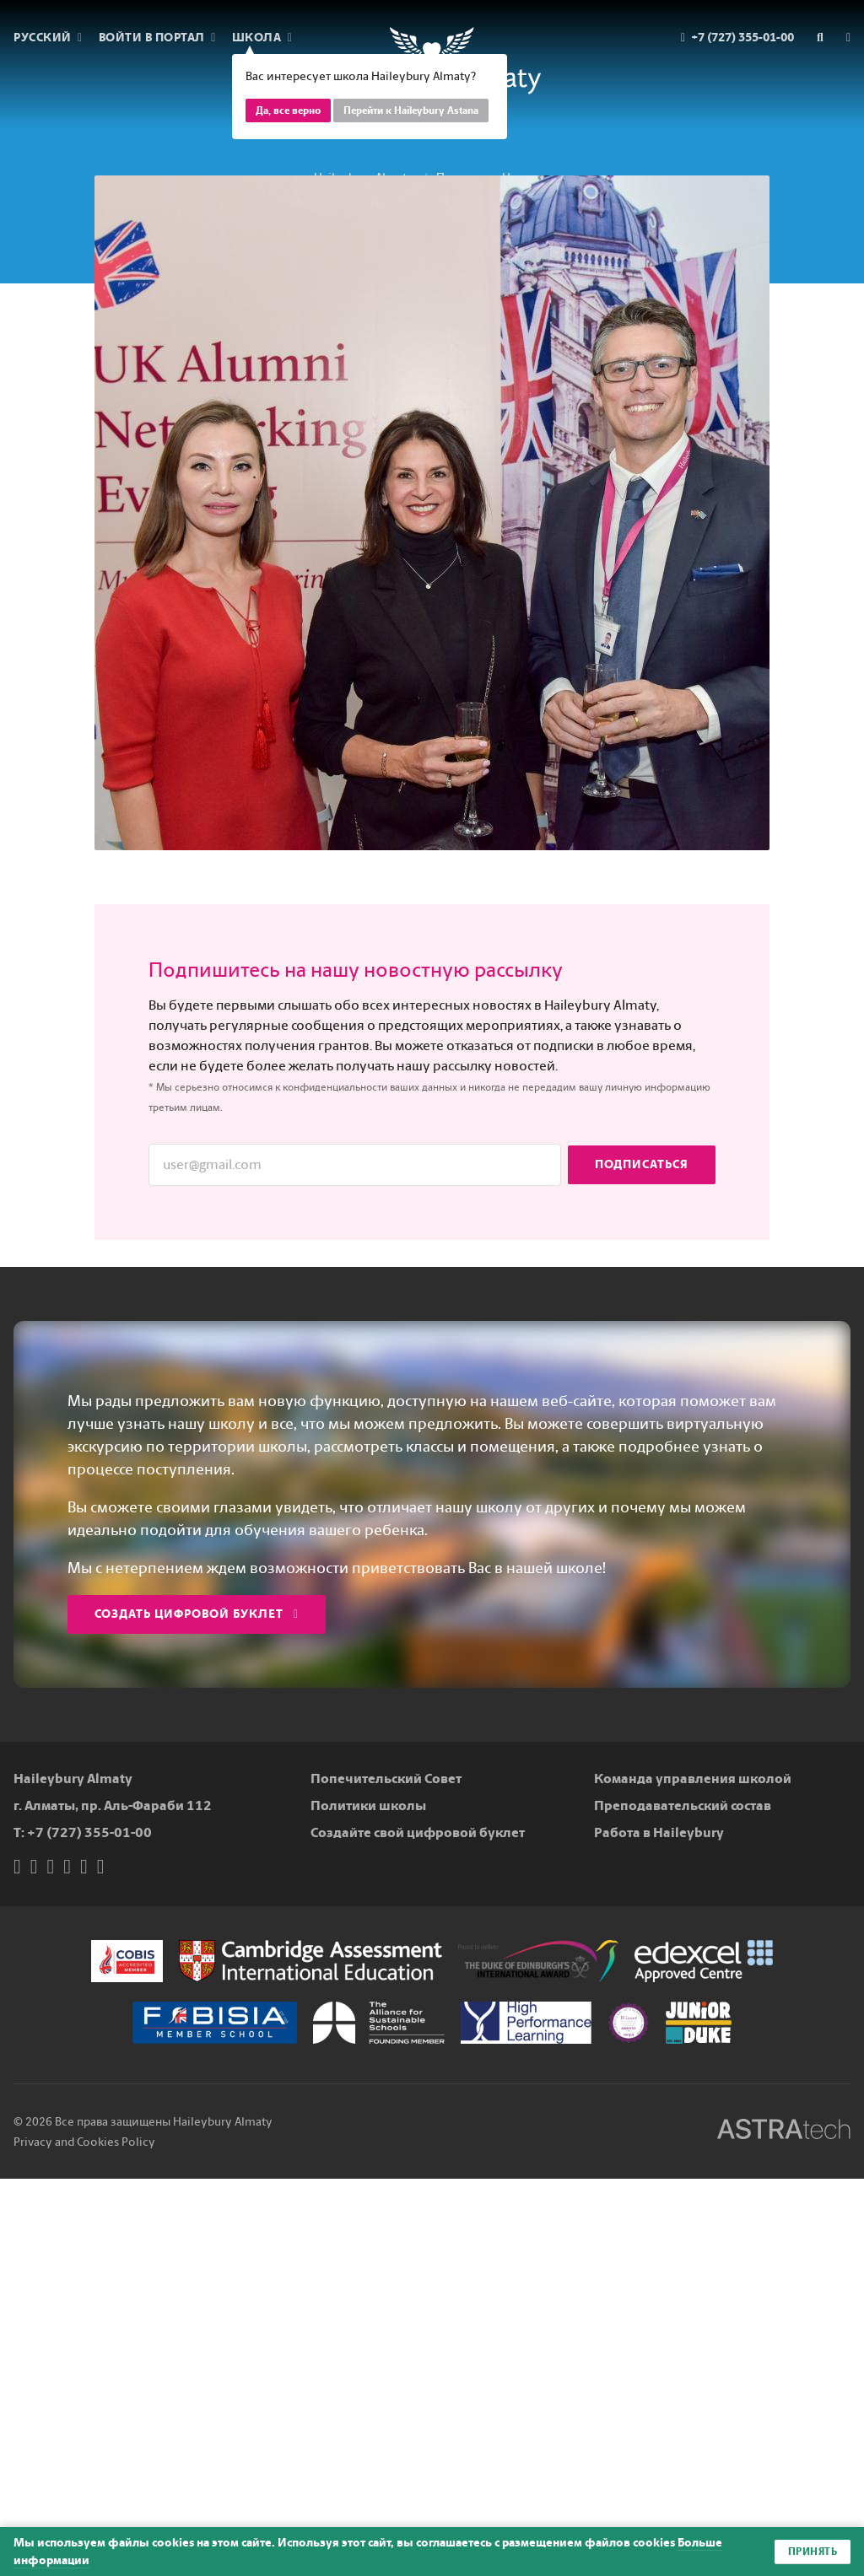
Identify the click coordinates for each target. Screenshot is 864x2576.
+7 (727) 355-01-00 (89, 1832)
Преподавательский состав (682, 1805)
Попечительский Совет (386, 1778)
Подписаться (641, 1164)
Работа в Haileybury (659, 1832)
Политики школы (368, 1805)
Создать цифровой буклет (196, 1614)
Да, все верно (288, 110)
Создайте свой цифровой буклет (417, 1832)
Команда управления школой (692, 1778)
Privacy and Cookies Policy (84, 2142)
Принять (813, 2551)
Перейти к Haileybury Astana (410, 110)
